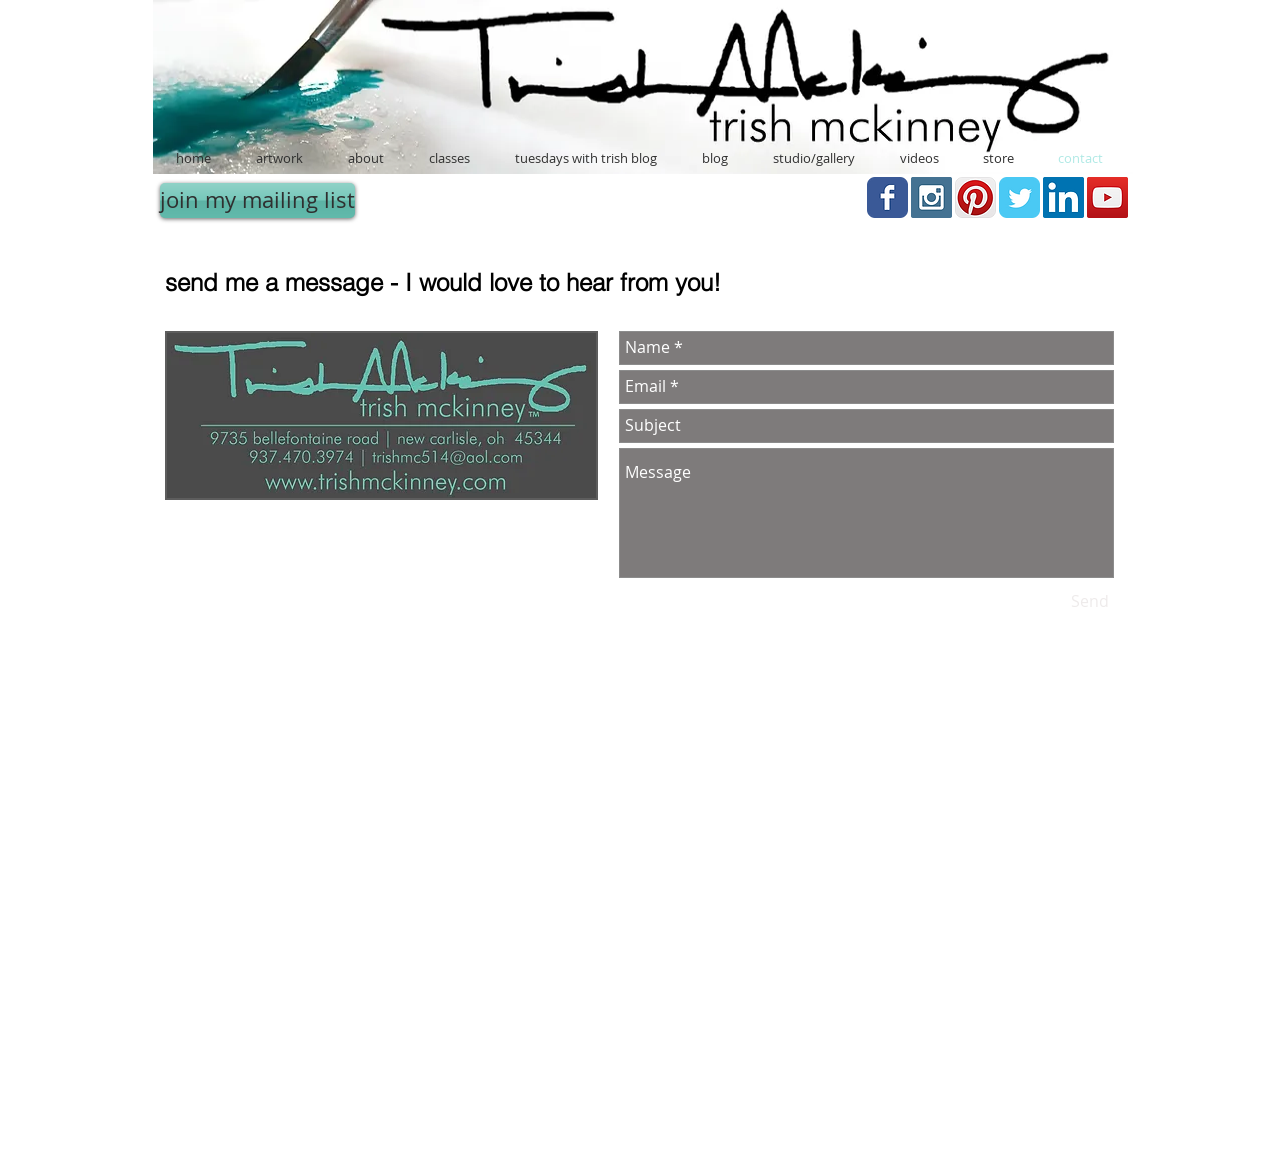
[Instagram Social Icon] (931, 197)
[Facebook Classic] (887, 197)
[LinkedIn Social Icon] (1063, 197)
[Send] (1090, 602)
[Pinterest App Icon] (975, 197)
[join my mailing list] (257, 200)
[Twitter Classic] (1019, 197)
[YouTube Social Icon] (1107, 197)
